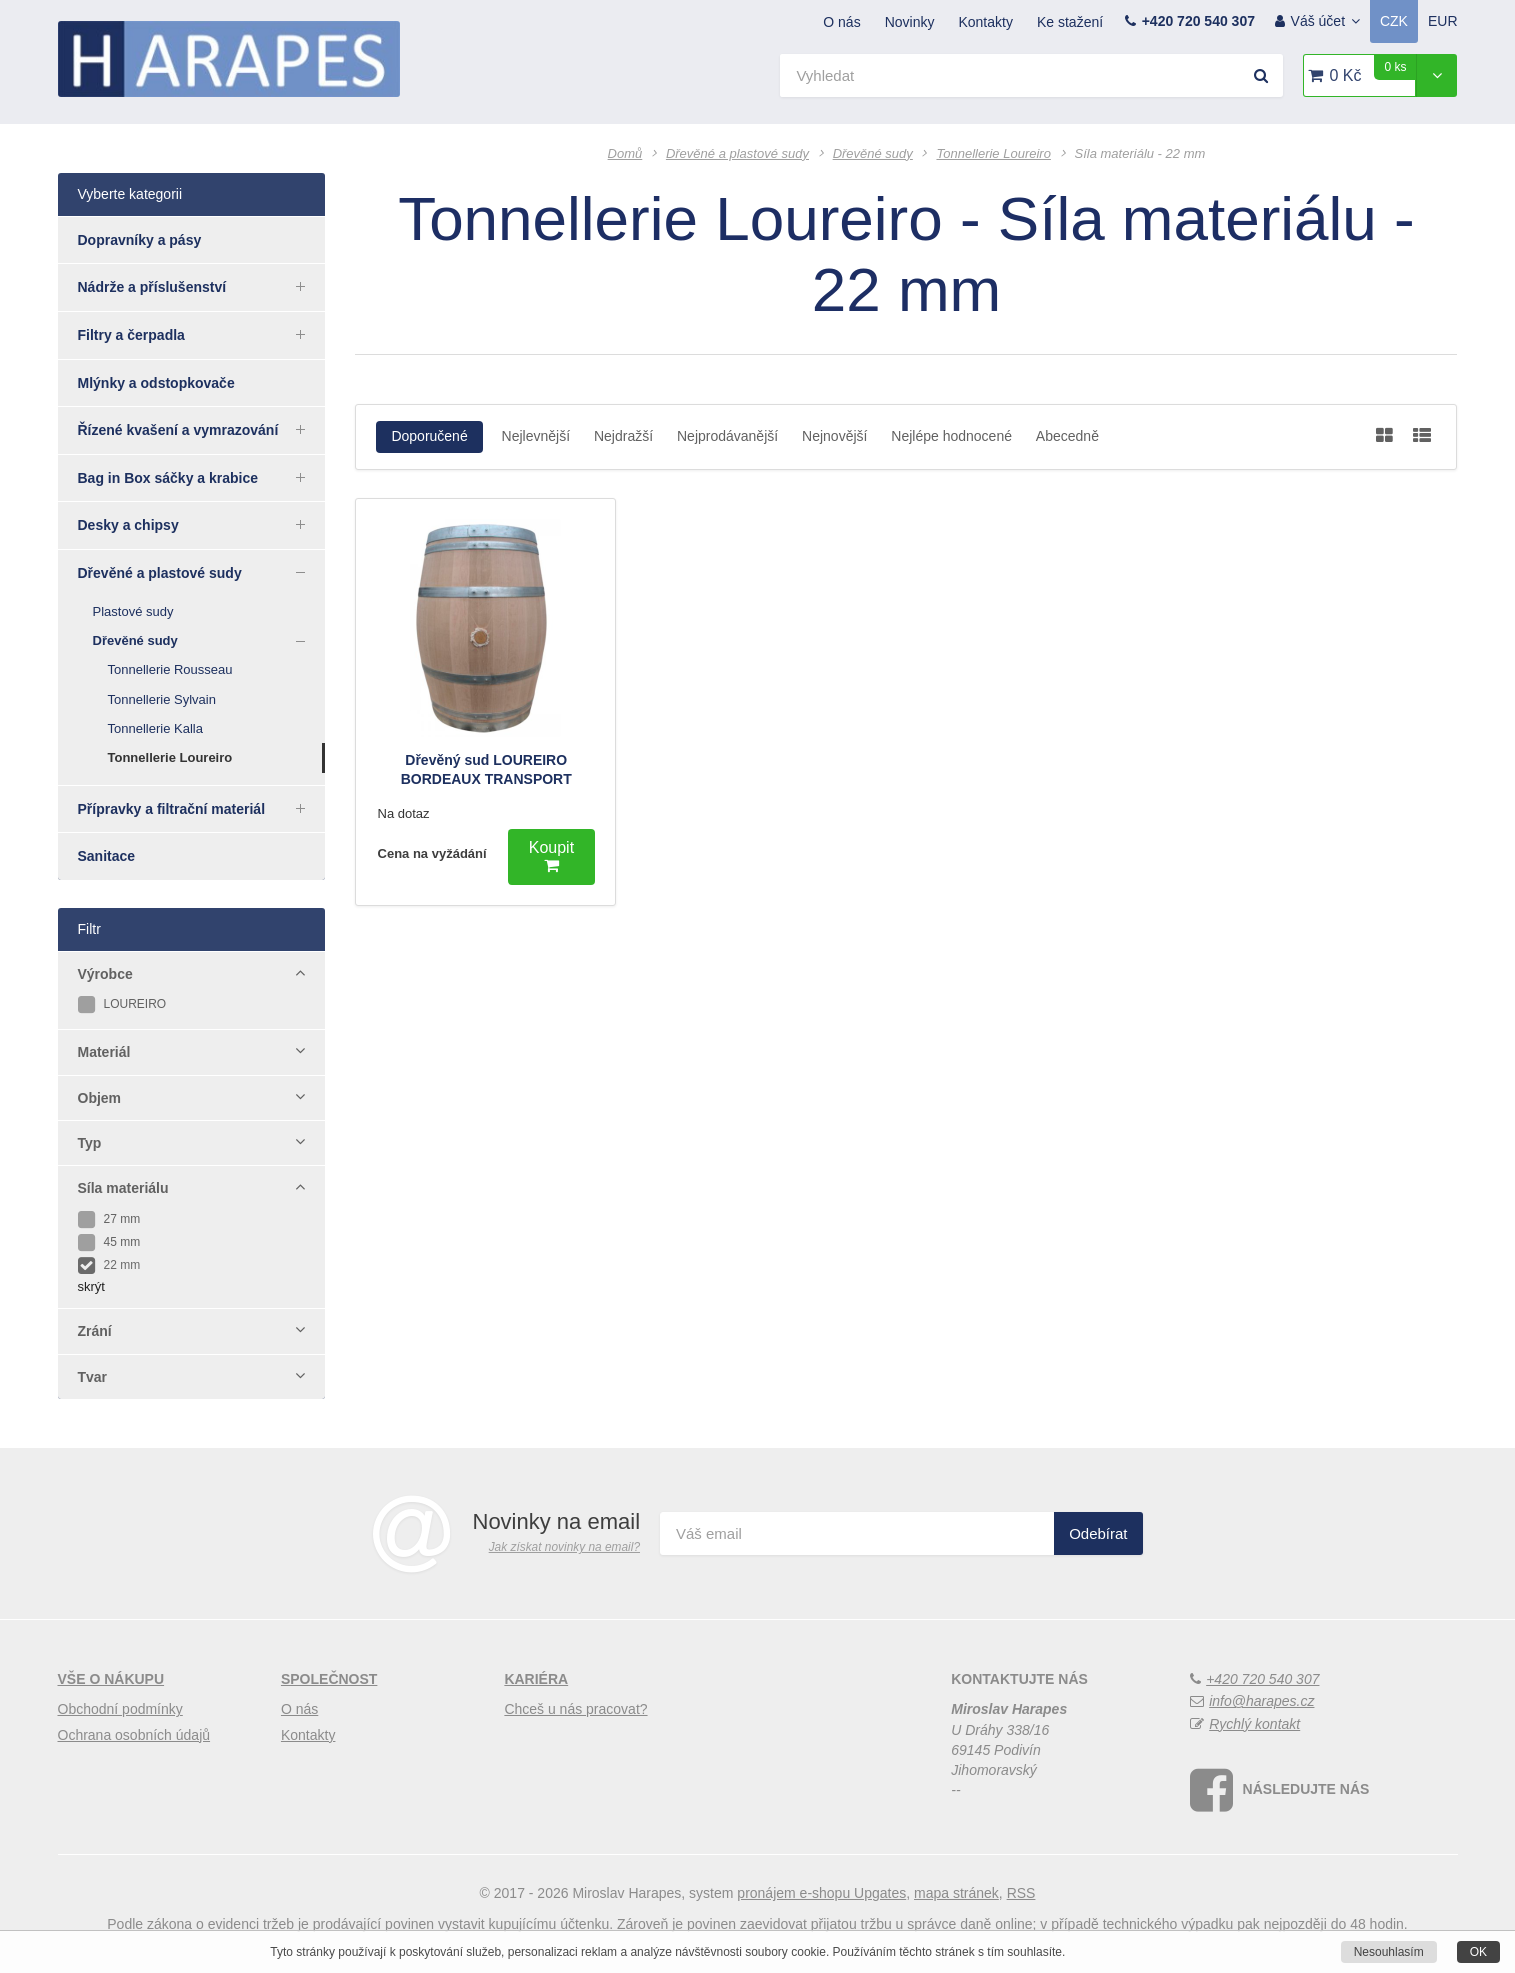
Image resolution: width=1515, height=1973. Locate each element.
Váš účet (1325, 21)
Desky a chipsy (202, 524)
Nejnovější (834, 436)
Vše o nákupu (111, 1679)
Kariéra (536, 1679)
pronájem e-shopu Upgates (821, 1893)
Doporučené (429, 436)
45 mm (109, 1242)
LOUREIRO (122, 1004)
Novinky (910, 22)
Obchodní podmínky (120, 1709)
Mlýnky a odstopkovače (156, 383)
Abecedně (1067, 436)
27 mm (109, 1219)
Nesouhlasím (1389, 1952)
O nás (841, 22)
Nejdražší (623, 436)
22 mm (109, 1265)
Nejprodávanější (727, 436)
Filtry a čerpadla (202, 334)
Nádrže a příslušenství (202, 286)
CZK (1394, 21)
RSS (1021, 1893)
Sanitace (107, 856)
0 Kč (1372, 69)
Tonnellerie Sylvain (162, 699)
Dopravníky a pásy (140, 240)
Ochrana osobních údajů (134, 1735)
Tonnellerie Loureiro (170, 757)
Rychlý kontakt (1254, 1724)
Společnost (329, 1679)
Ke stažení (1070, 22)
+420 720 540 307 (1198, 21)
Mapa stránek (956, 1893)
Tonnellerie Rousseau (170, 669)
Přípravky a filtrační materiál (202, 808)
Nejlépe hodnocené (951, 436)
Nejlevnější (536, 436)
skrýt (91, 1286)
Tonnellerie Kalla (155, 728)
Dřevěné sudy (209, 640)
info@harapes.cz (1261, 1701)
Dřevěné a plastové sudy (202, 572)
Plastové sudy (133, 611)
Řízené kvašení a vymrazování (202, 429)
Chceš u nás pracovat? (575, 1709)
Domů (625, 153)
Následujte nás (1306, 1789)
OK (1478, 1952)
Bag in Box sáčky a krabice (202, 477)
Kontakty (985, 22)
